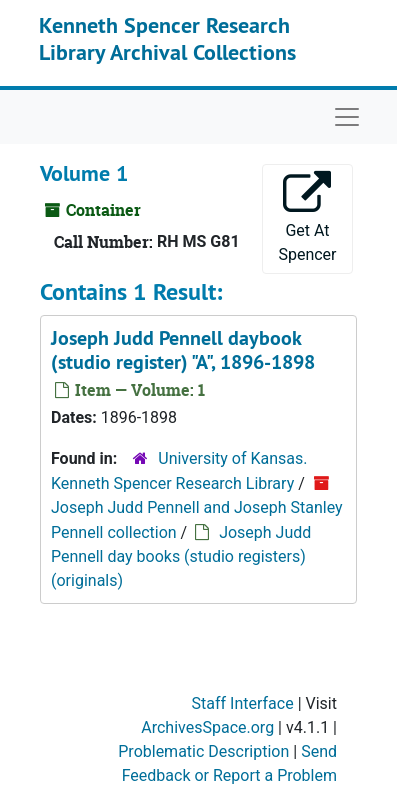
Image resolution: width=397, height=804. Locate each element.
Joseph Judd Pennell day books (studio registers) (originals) (181, 556)
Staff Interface (243, 703)
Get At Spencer (307, 217)
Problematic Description (203, 751)
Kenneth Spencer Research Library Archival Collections (167, 38)
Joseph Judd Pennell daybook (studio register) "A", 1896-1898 (183, 350)
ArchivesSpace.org (207, 727)
